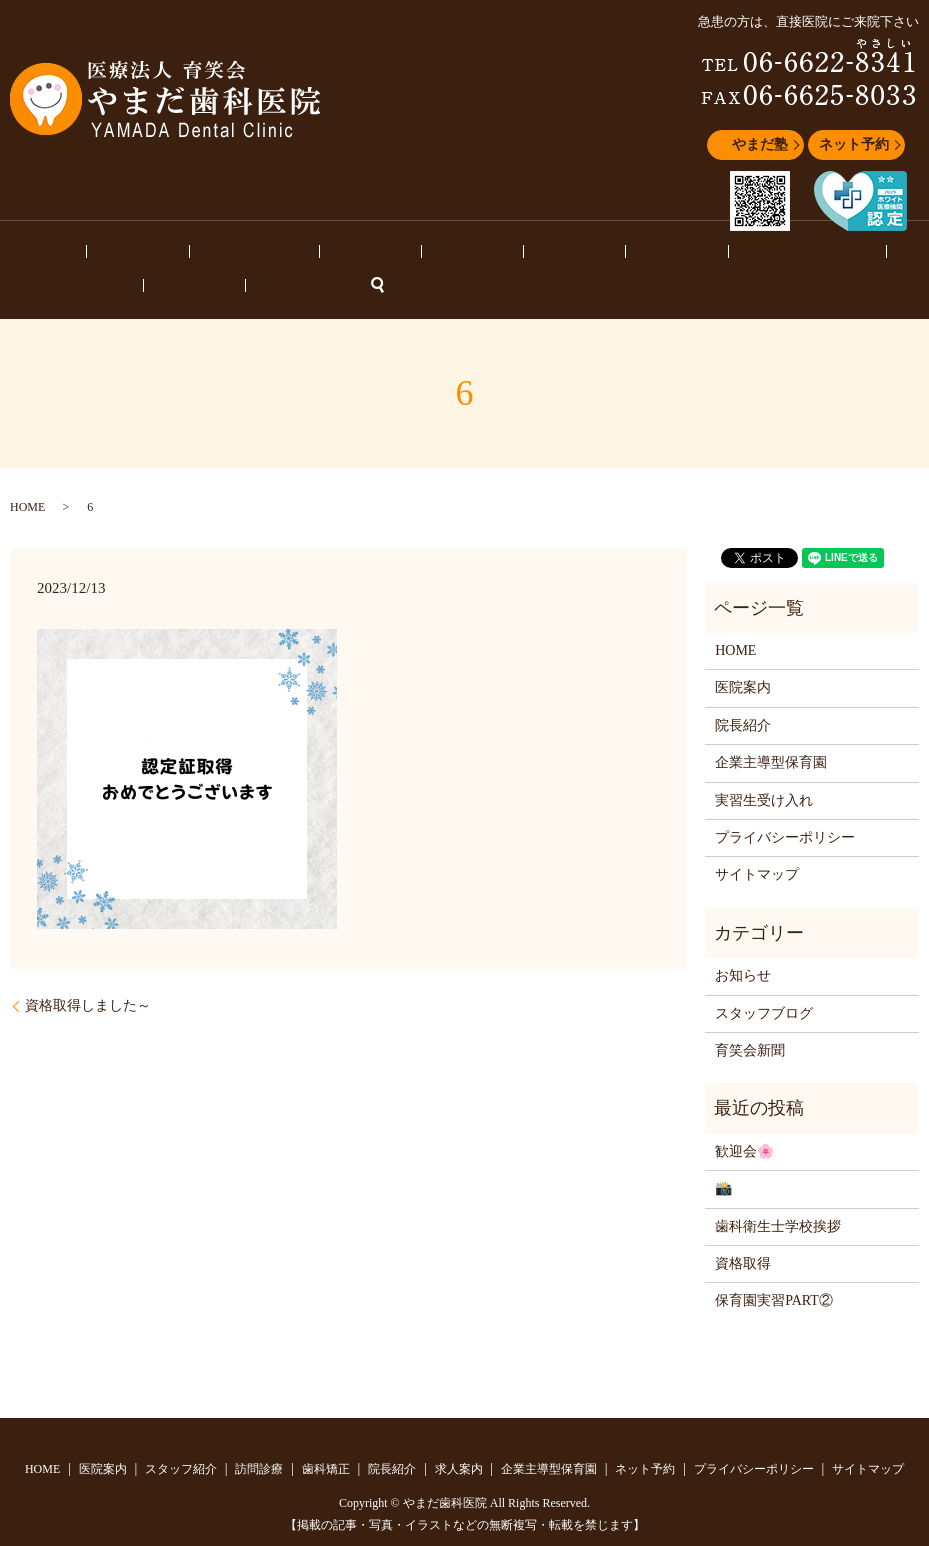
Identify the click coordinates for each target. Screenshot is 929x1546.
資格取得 (743, 1233)
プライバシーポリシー (785, 807)
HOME (33, 254)
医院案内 (97, 254)
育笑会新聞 (750, 1020)
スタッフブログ (685, 254)
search (909, 255)
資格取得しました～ (88, 975)
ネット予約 (854, 144)
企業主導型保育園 (570, 254)
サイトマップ (757, 844)
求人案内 (474, 254)
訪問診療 (263, 254)
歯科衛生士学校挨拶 (778, 1195)
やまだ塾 (760, 144)
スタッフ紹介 (180, 254)
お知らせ (775, 254)
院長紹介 (404, 254)
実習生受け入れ (764, 769)
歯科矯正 (333, 254)
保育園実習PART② (774, 1270)
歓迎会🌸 (744, 1121)
